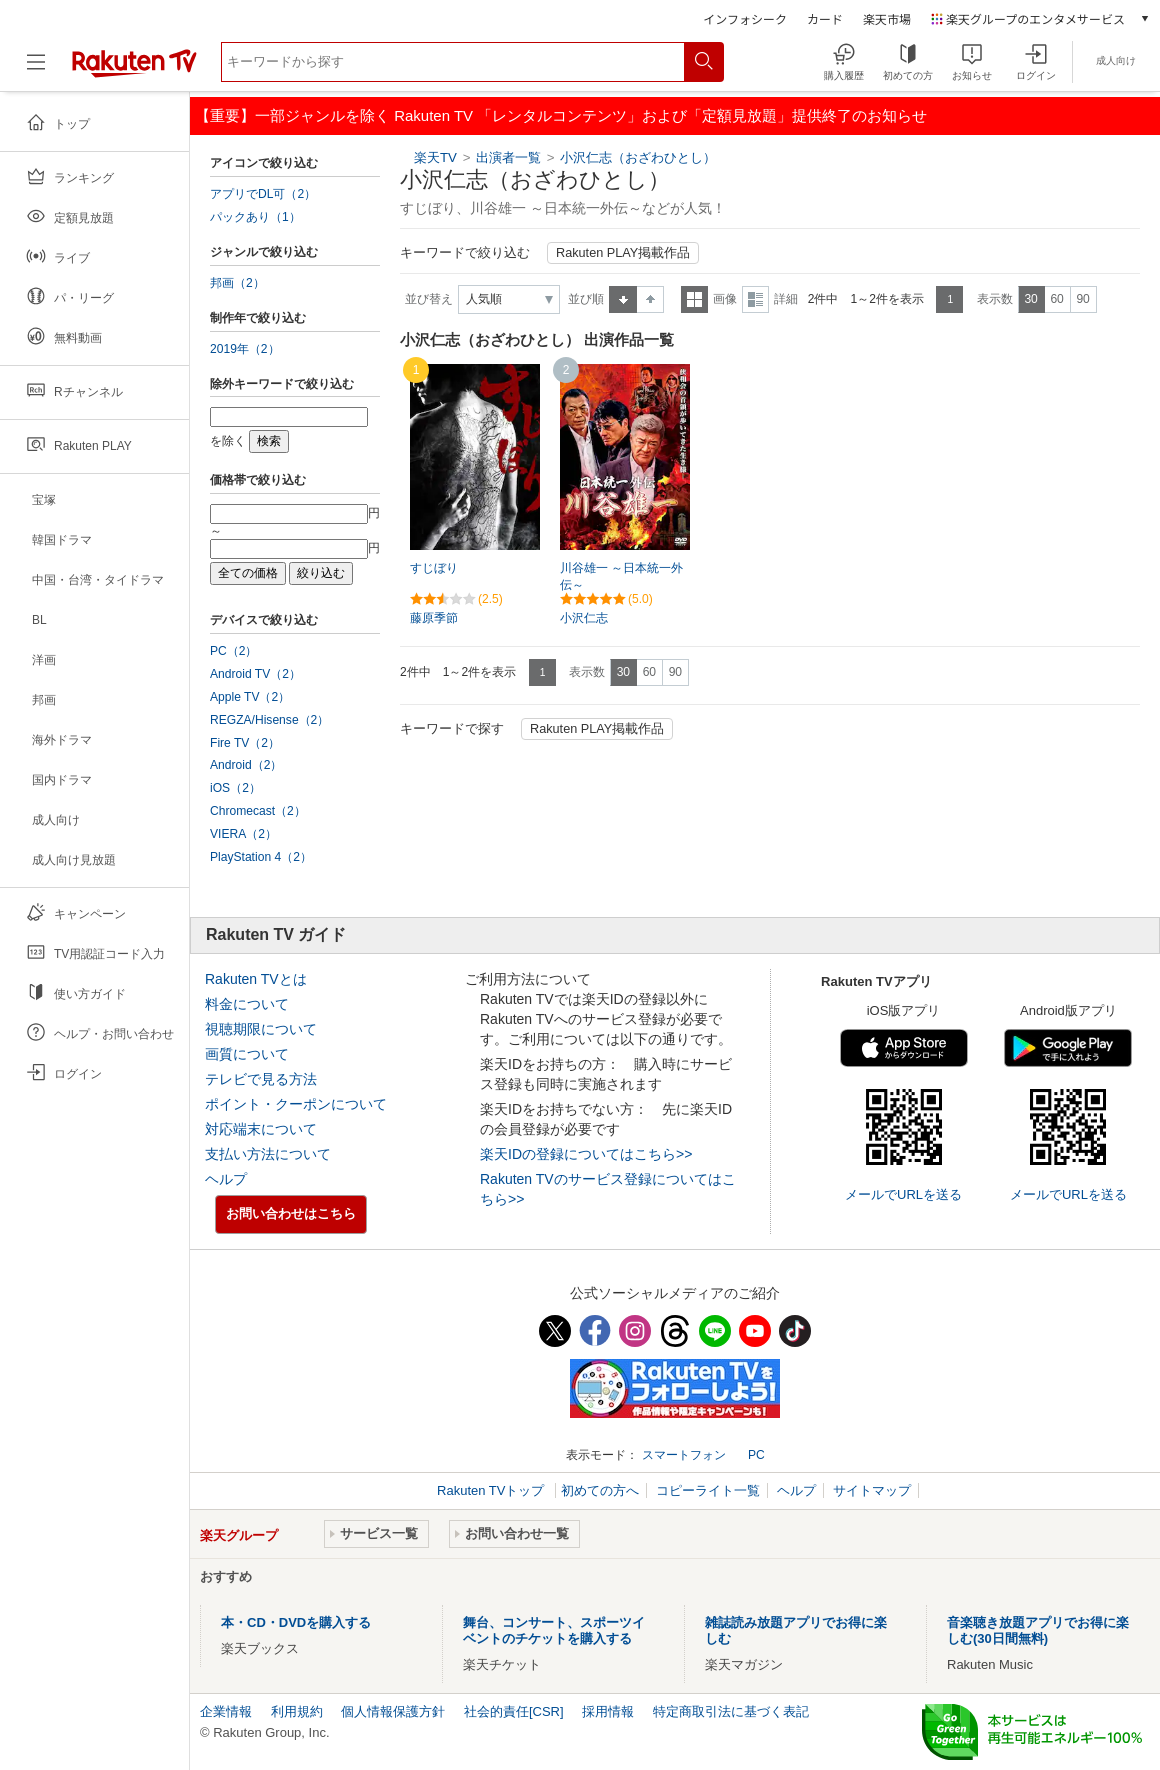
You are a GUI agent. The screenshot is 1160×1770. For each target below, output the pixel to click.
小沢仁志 (584, 618)
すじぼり (434, 568)
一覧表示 (694, 299)
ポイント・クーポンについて (296, 1104)
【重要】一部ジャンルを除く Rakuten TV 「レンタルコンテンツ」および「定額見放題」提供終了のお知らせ (561, 115)
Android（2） (246, 765)
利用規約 (297, 1711)
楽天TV (435, 157)
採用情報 (608, 1711)
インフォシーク (745, 18)
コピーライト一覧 (708, 1490)
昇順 (623, 299)
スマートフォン (684, 1455)
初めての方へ (600, 1490)
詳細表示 (755, 299)
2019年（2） (245, 349)
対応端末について (261, 1129)
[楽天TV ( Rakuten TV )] (134, 69)
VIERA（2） (243, 834)
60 (1056, 299)
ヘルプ (226, 1179)
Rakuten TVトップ (492, 1490)
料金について (247, 1004)
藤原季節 (434, 618)
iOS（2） (235, 788)
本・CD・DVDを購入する (296, 1622)
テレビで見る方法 (261, 1079)
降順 (650, 299)
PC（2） (234, 651)
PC (756, 1455)
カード (825, 18)
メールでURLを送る (903, 1194)
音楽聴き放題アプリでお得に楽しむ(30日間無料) (1038, 1630)
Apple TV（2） (250, 697)
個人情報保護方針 (393, 1711)
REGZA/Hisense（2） (269, 720)
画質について (247, 1054)
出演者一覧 (508, 157)
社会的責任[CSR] (514, 1711)
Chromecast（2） (258, 811)
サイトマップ (872, 1490)
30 (1030, 299)
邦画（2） (237, 283)
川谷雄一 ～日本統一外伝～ (621, 576)
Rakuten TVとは (256, 979)
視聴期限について (261, 1029)
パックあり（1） (255, 217)
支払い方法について (268, 1154)
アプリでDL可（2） (263, 194)
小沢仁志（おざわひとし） (638, 157)
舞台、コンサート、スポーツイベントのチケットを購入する (554, 1630)
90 (1082, 299)
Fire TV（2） (245, 743)
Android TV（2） (255, 674)
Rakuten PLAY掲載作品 (623, 253)
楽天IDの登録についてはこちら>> (586, 1154)
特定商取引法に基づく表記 (731, 1711)
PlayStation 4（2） (261, 857)
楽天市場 (887, 18)
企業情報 (226, 1711)
